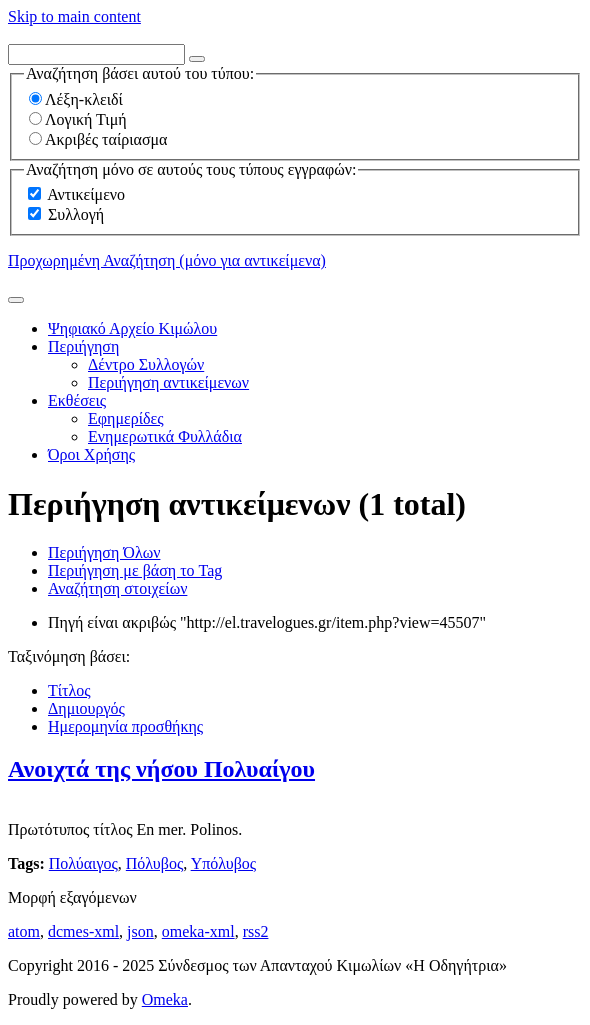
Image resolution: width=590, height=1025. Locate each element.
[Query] (96, 54)
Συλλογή (76, 214)
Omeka (165, 999)
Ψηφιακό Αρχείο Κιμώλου (132, 328)
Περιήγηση (83, 346)
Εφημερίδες (126, 418)
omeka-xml (198, 931)
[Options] (197, 59)
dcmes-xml (83, 931)
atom (24, 931)
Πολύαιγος (83, 863)
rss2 (256, 931)
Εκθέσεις (77, 400)
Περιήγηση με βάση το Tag (135, 570)
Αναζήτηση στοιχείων (117, 588)
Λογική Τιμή (78, 119)
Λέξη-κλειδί (76, 99)
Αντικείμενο (86, 194)
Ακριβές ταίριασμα (98, 139)
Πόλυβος (154, 863)
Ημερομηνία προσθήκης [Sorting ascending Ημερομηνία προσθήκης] (125, 726)
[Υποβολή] (16, 300)
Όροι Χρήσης (91, 454)
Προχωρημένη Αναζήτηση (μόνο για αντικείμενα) (167, 260)
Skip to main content (74, 16)
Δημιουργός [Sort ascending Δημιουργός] (86, 708)
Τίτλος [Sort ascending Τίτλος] (69, 690)
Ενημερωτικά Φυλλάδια (165, 436)
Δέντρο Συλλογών (146, 364)
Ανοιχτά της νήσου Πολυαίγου (161, 769)
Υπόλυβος (224, 863)
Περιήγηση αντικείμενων (168, 382)
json (140, 931)
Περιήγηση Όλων (104, 552)
